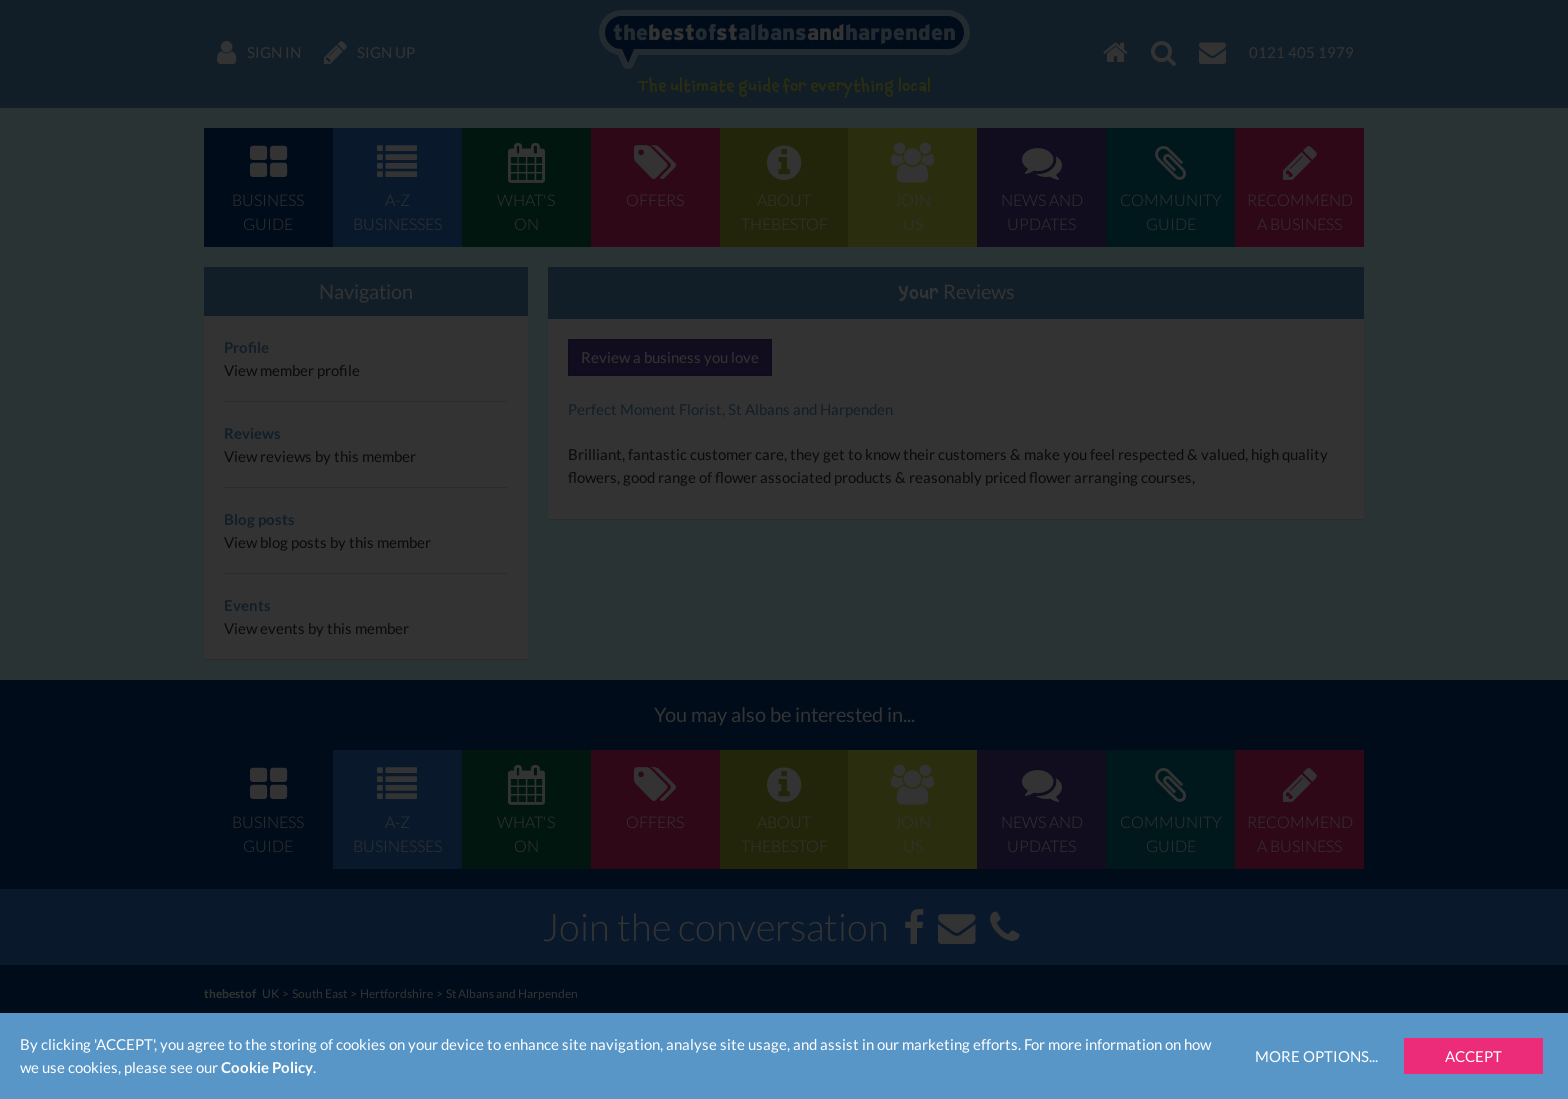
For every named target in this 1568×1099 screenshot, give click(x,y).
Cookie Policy (267, 1067)
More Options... (1316, 1056)
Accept (1473, 1056)
